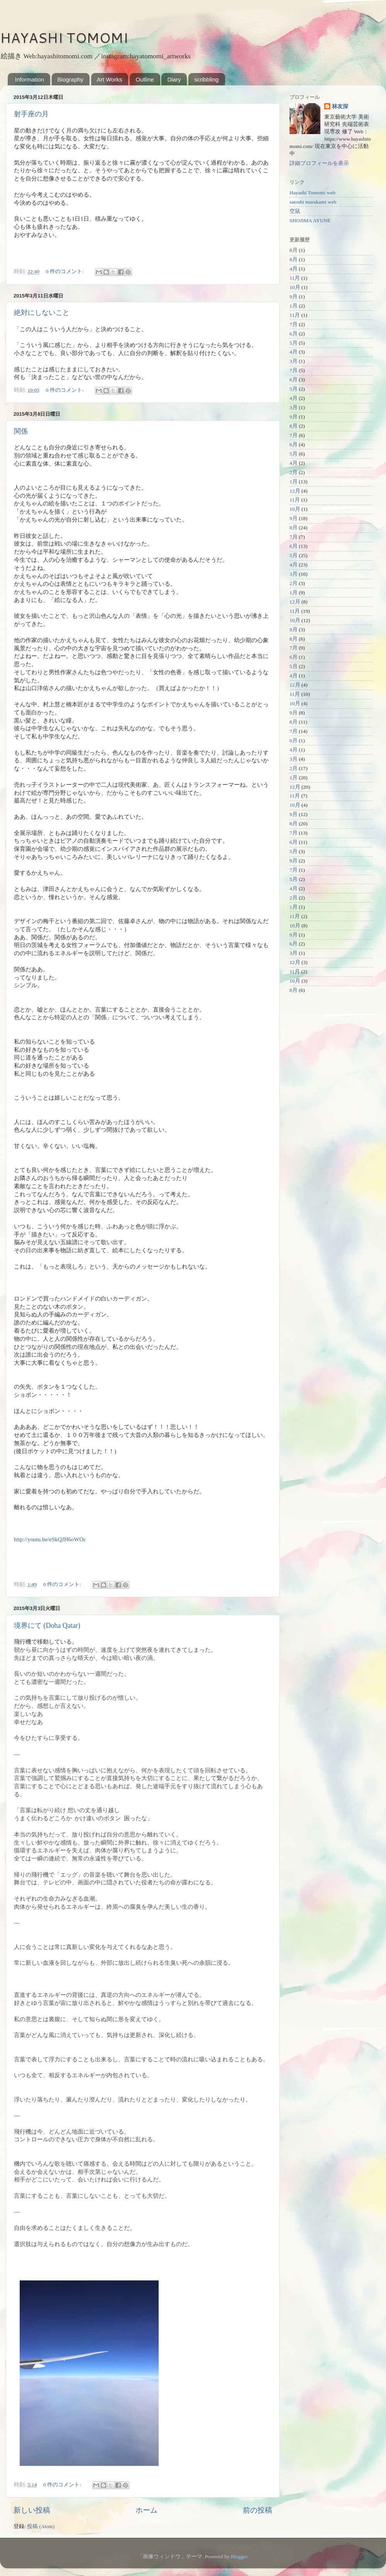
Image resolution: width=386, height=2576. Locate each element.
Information (29, 79)
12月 (295, 491)
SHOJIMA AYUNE (310, 220)
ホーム (146, 2510)
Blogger (239, 2556)
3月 (294, 361)
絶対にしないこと (41, 312)
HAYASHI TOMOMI (64, 38)
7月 (294, 324)
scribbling (206, 79)
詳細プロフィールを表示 (319, 163)
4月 (294, 269)
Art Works (109, 79)
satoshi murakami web (313, 202)
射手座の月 (31, 114)
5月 (294, 343)
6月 (294, 334)
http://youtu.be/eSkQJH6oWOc (50, 1539)
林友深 (340, 106)
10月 (295, 287)
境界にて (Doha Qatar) (47, 1625)
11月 (295, 278)
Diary (174, 79)
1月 (294, 306)
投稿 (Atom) (40, 2526)
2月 (294, 472)
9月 (294, 296)
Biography (71, 79)
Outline (144, 79)
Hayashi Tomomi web (312, 193)
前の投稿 (257, 2510)
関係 (21, 431)
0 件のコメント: (65, 271)
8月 (294, 250)
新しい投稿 (32, 2510)
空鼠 (295, 211)
